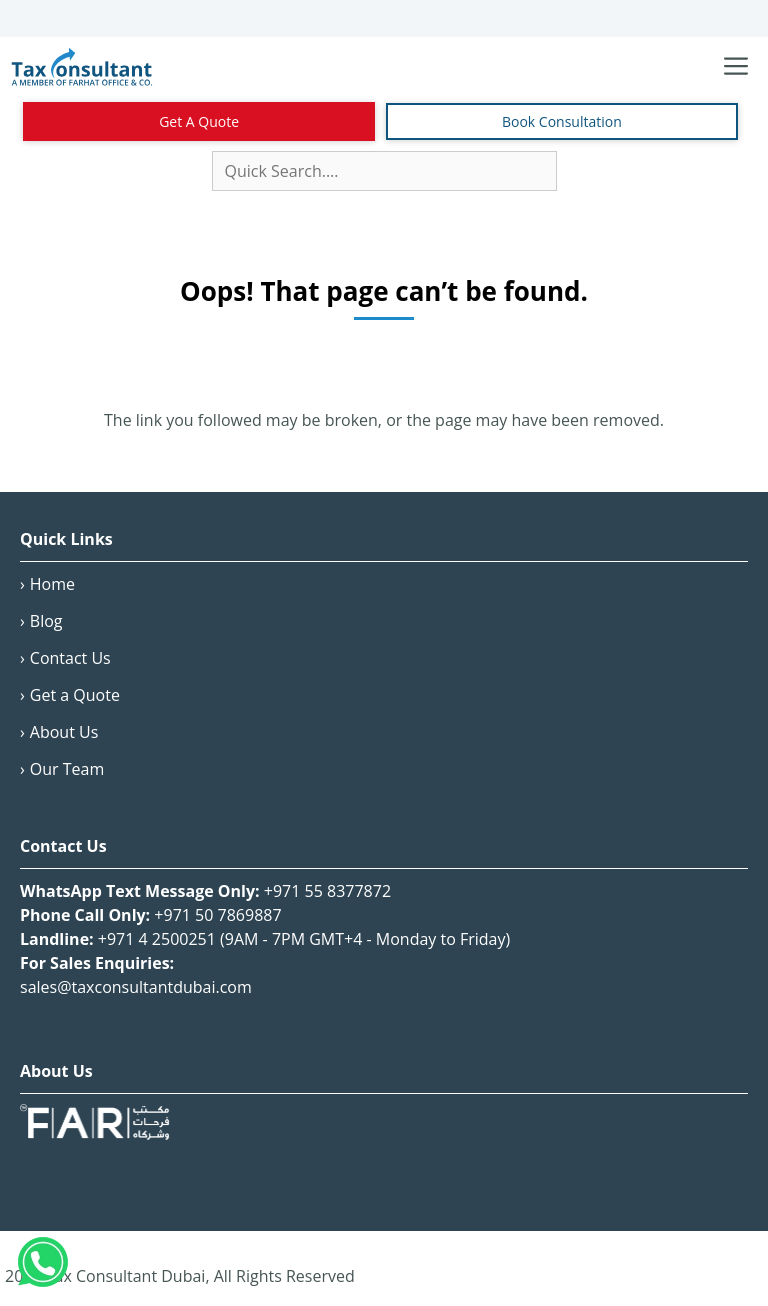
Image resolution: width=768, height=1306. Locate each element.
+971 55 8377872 (327, 891)
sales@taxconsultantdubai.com (136, 987)
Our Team (67, 769)
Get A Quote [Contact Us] (199, 121)
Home (52, 584)
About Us (64, 732)
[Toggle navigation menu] (736, 67)
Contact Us (70, 658)
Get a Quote (75, 695)
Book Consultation (562, 121)
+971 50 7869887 (217, 915)
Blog (46, 621)
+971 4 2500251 (157, 939)
